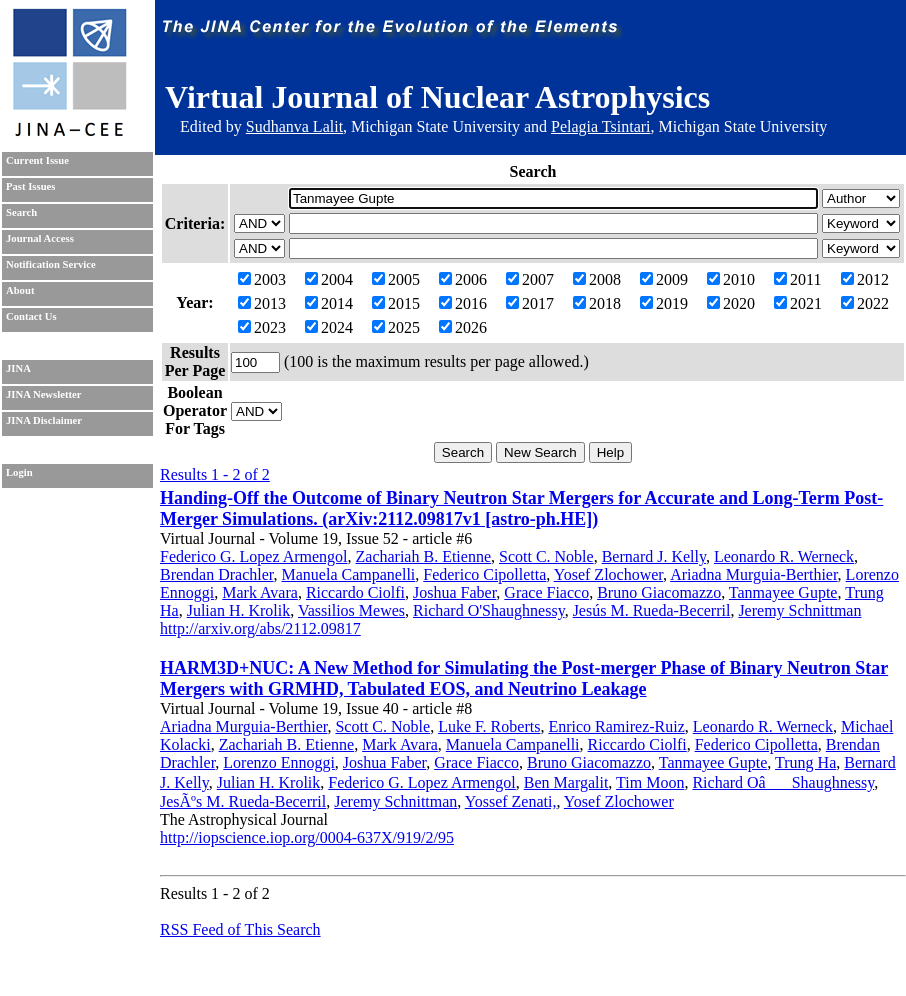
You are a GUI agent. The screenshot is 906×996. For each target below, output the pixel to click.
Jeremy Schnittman (799, 610)
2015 (396, 303)
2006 (463, 279)
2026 (463, 327)
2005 (396, 279)
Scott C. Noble (546, 556)
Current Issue (37, 160)
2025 (396, 327)
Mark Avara (260, 592)
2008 (597, 279)
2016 (463, 303)
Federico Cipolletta (484, 574)
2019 (664, 303)
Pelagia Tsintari (600, 126)
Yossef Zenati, (511, 801)
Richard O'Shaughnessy (489, 610)
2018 (597, 303)
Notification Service (51, 264)
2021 (798, 303)
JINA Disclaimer (44, 420)
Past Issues (30, 186)
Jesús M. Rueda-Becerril (652, 610)
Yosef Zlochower (608, 574)
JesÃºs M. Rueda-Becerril (243, 801)
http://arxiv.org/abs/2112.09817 (260, 628)
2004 (329, 279)
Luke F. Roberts (489, 726)
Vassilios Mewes (351, 610)
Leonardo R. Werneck (784, 556)
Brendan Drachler (217, 574)
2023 (262, 327)
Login (19, 472)
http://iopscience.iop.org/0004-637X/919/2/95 (307, 837)
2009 (664, 279)
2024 (329, 327)
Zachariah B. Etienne (424, 556)
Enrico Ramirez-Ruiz (616, 726)
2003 (262, 279)
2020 (731, 303)
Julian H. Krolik (239, 610)
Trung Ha (805, 762)
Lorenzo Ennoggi (279, 762)
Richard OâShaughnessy (783, 782)
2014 (329, 303)
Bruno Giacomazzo (659, 592)
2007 (530, 279)
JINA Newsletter (43, 394)
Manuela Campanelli (349, 574)
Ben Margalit (566, 782)
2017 (530, 303)
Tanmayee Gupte (783, 592)
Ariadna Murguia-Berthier (753, 574)
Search (21, 212)
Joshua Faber (454, 592)
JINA (18, 368)
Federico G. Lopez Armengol (254, 556)
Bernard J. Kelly (654, 556)
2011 (797, 279)
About (20, 290)
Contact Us (31, 316)
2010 (731, 279)
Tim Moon (650, 782)
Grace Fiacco (546, 592)
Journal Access (40, 238)
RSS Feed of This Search (240, 929)
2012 (865, 279)
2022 (865, 303)
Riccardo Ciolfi (355, 592)
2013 (262, 303)
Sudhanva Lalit (294, 126)
